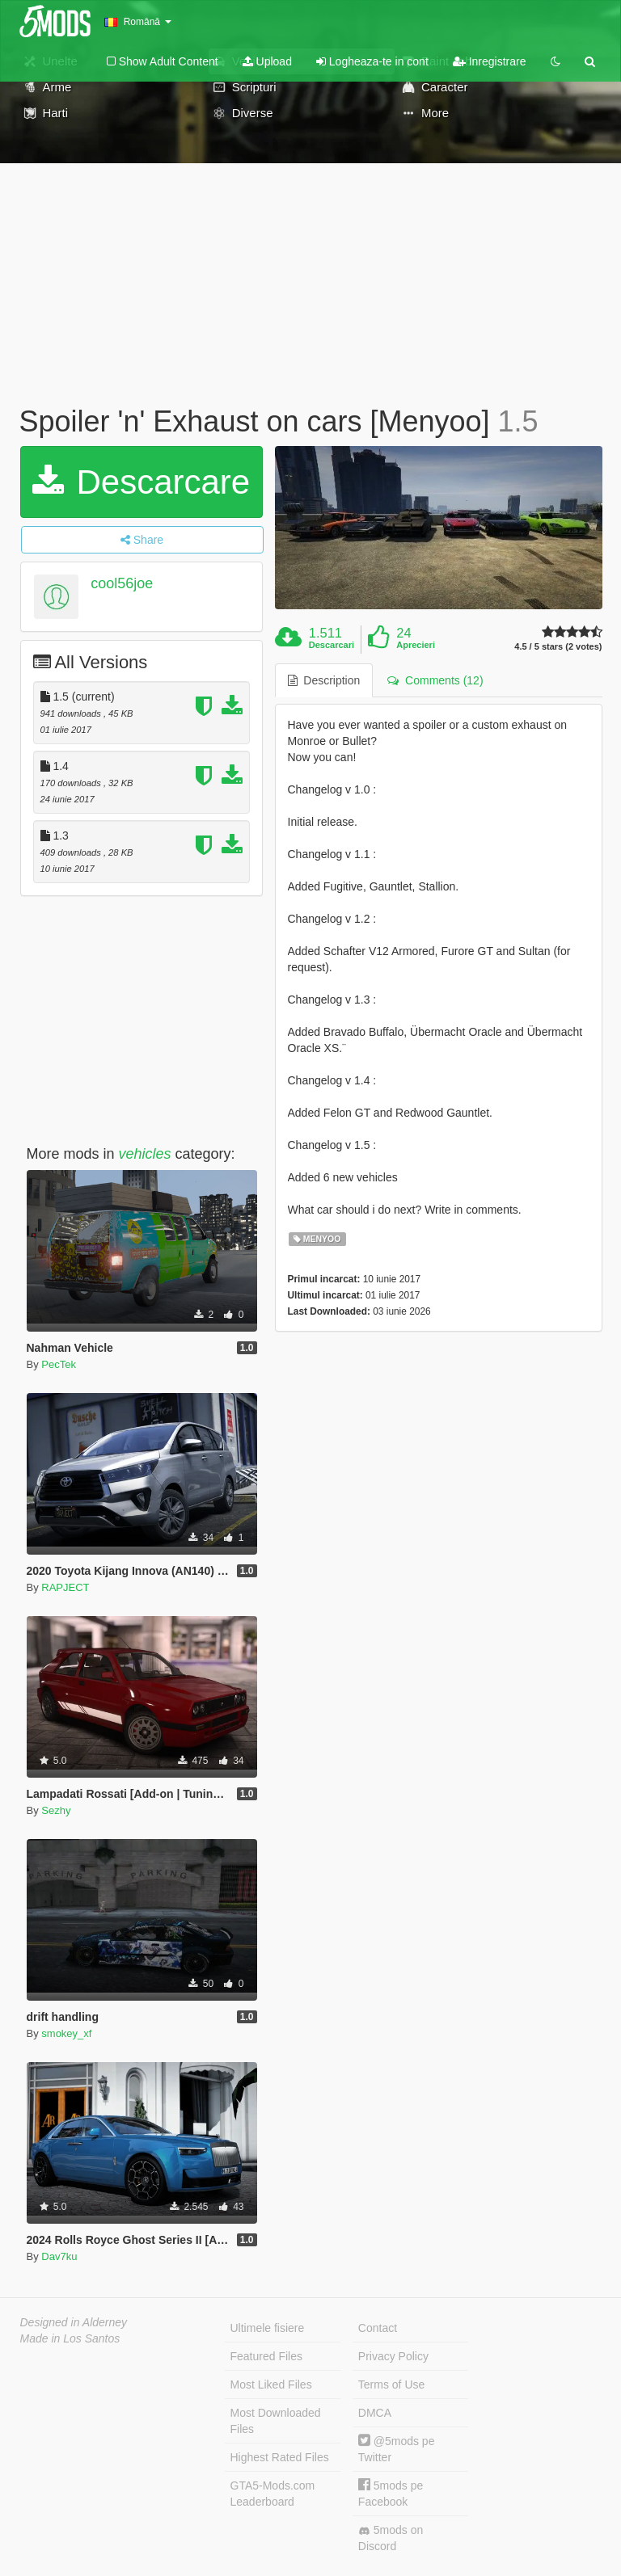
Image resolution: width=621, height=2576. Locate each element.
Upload (267, 61)
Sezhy (55, 1810)
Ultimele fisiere (267, 2327)
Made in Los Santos (70, 2338)
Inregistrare (489, 61)
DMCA (374, 2412)
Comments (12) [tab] (435, 680)
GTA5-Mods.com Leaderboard (272, 2493)
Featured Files (266, 2356)
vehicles (145, 1154)
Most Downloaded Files (275, 2420)
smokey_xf (66, 2033)
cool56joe (122, 583)
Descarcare (141, 482)
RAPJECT (65, 1587)
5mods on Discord (390, 2538)
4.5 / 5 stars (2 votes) (558, 646)
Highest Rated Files (279, 2457)
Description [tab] (324, 680)
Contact (377, 2327)
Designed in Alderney (74, 2322)
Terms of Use (391, 2384)
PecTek (58, 1364)
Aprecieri (415, 645)
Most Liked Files (271, 2384)
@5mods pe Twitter (396, 2449)
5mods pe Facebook (390, 2493)
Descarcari (331, 645)
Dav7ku (59, 2256)
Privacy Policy (393, 2356)
